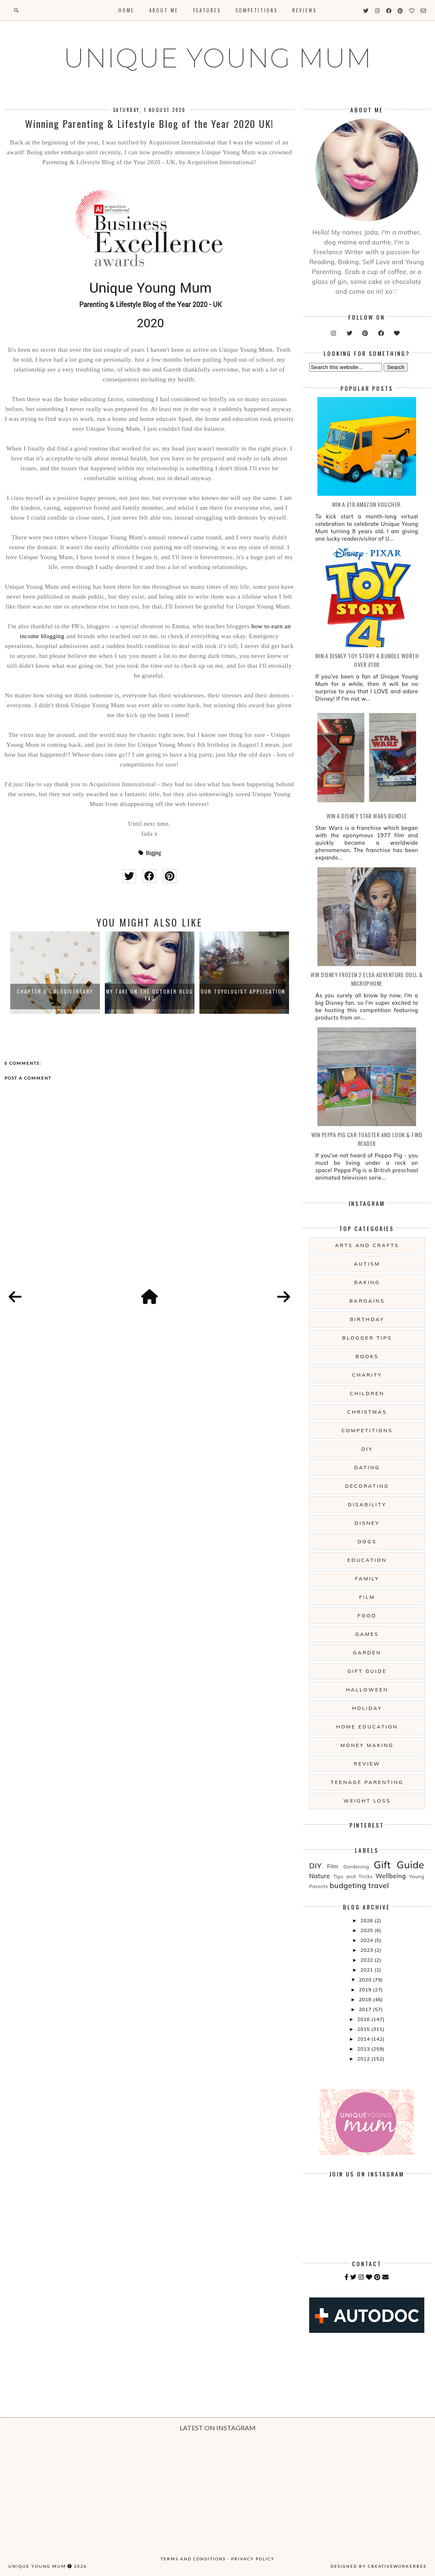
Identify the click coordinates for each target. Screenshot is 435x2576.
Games (367, 1634)
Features (207, 10)
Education (367, 1560)
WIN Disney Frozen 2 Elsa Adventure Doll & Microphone (366, 978)
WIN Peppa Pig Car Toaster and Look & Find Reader (367, 1138)
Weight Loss (367, 1801)
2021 (368, 1970)
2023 (368, 1950)
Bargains (367, 1301)
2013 (364, 2049)
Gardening (356, 1866)
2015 (364, 2029)
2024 (368, 1940)
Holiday (367, 1708)
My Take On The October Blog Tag (149, 995)
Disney (367, 1523)
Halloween (367, 1689)
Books (367, 1356)
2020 (366, 1980)
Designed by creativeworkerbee (379, 2566)
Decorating (367, 1486)
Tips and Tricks (353, 1876)
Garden (367, 1652)
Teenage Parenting (367, 1782)
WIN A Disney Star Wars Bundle (366, 815)
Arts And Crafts (367, 1245)
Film (367, 1597)
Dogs (367, 1541)
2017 (366, 2009)
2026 (368, 1920)
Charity (367, 1375)
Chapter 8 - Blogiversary (55, 991)
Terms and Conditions (193, 2558)
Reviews (304, 10)
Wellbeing (390, 1876)
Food (367, 1615)
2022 (368, 1960)
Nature (319, 1876)
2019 (366, 1989)
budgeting (348, 1885)
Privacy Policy (253, 2558)
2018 (366, 1999)
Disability (367, 1504)
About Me (163, 10)
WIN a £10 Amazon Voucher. (367, 504)
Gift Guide (367, 1671)
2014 (364, 2039)
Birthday (367, 1319)
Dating (367, 1467)
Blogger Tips (367, 1338)
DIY (367, 1449)
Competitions (257, 10)
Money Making (366, 1745)
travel (378, 1885)
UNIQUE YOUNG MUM (217, 58)
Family (367, 1578)
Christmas (367, 1412)
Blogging (153, 853)
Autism (367, 1264)
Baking (367, 1282)
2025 (368, 1930)
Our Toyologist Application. (244, 991)
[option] (55, 972)
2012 (364, 2059)
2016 (364, 2019)
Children (367, 1393)
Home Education (367, 1727)
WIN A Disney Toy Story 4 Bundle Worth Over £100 (367, 660)
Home (126, 10)
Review (367, 1764)
